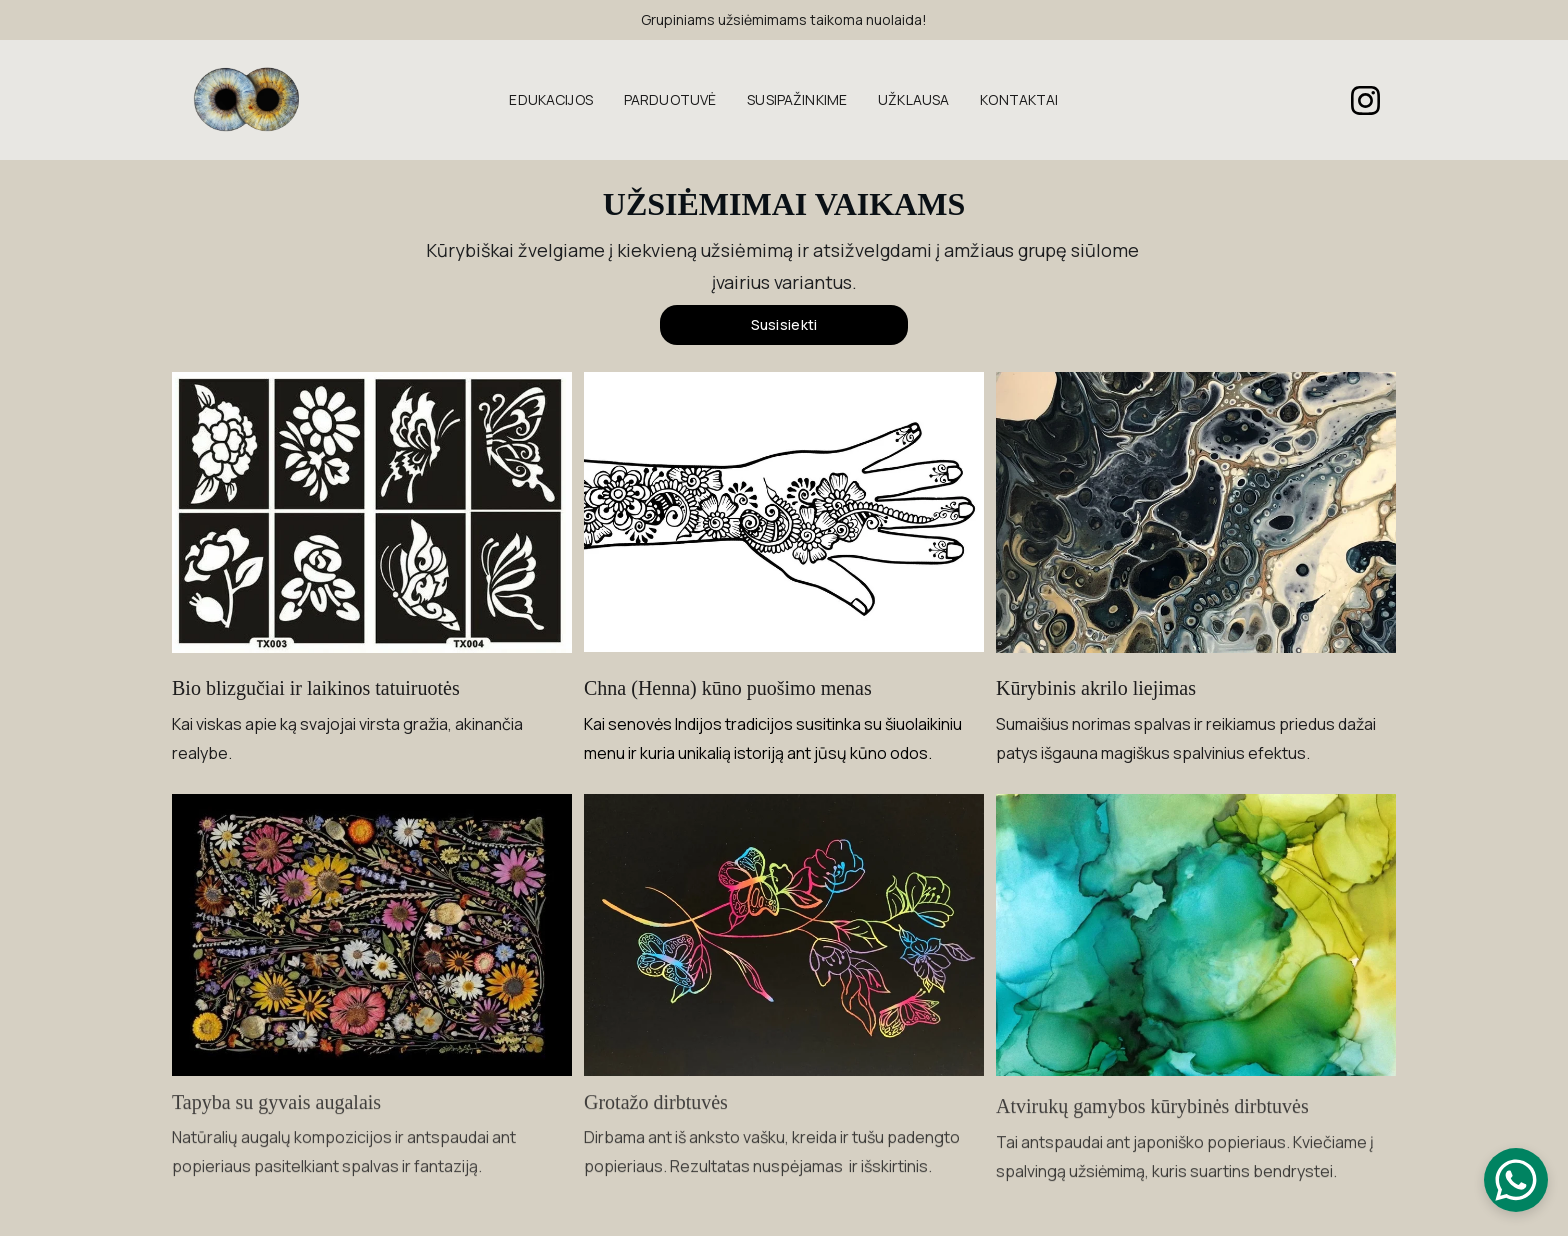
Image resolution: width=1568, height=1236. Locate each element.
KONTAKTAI (1019, 100)
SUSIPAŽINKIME (797, 100)
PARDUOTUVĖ (670, 100)
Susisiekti (784, 324)
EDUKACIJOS (550, 100)
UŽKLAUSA (913, 100)
